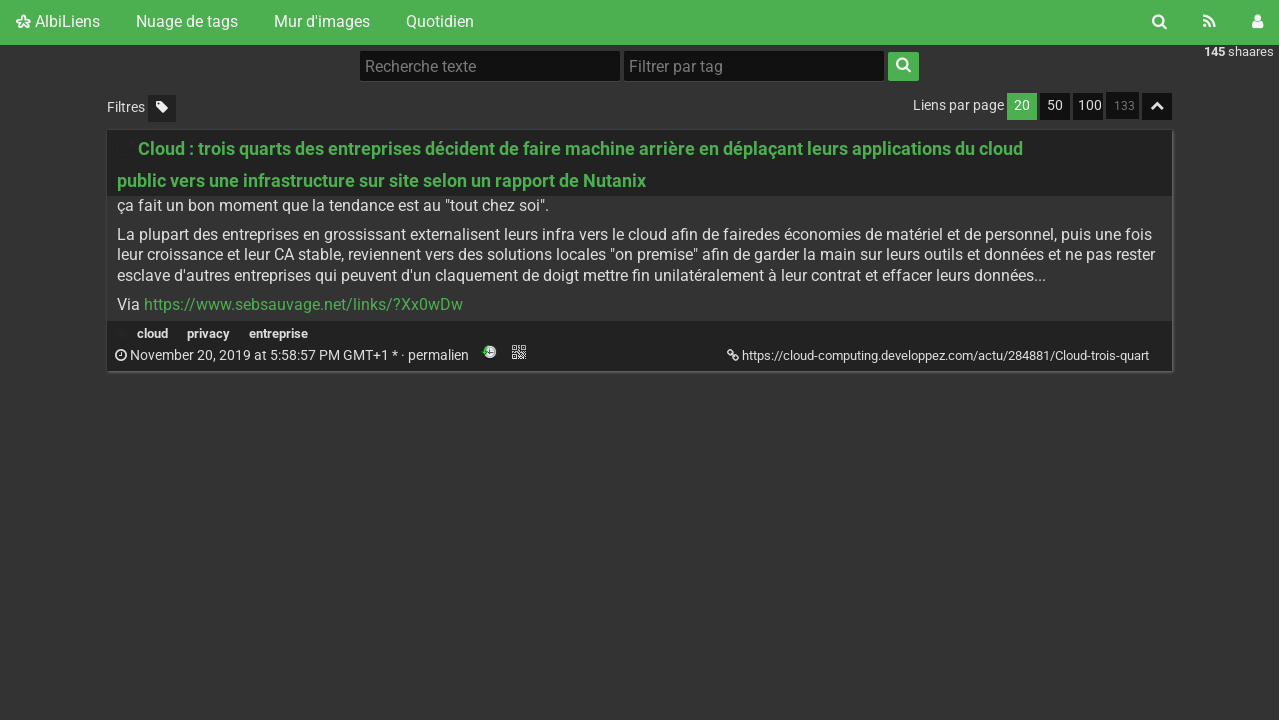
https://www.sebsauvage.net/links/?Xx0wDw (303, 304)
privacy (208, 333)
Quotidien (440, 21)
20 (1022, 105)
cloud (152, 333)
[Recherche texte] (490, 66)
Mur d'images (322, 21)
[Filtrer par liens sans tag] (162, 108)
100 (1090, 105)
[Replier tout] (1157, 106)
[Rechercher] (1159, 22)
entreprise (278, 333)
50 (1055, 105)
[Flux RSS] (1209, 22)
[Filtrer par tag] (754, 66)
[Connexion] (1257, 22)
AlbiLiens (58, 21)
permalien (293, 355)
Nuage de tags (187, 21)
